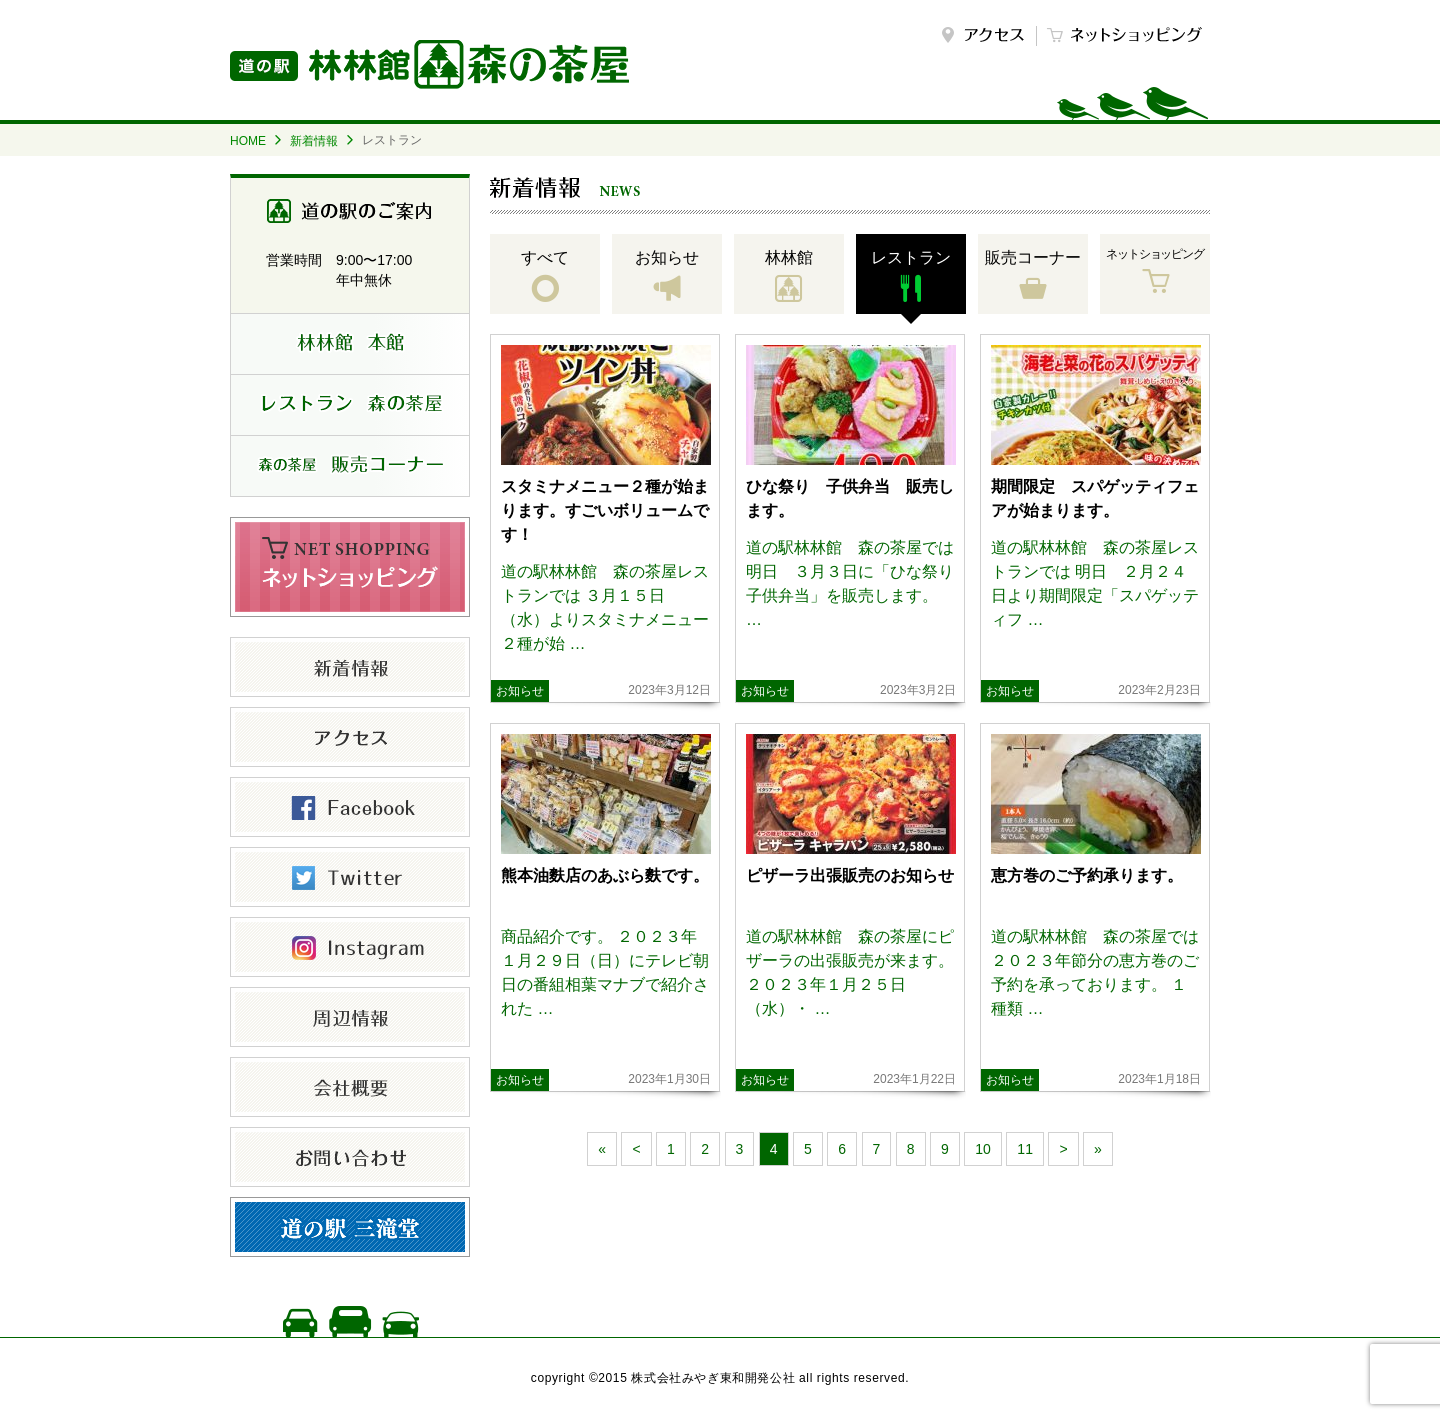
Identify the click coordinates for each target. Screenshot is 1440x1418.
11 (1025, 1149)
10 (983, 1149)
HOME (248, 141)
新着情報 (314, 141)
